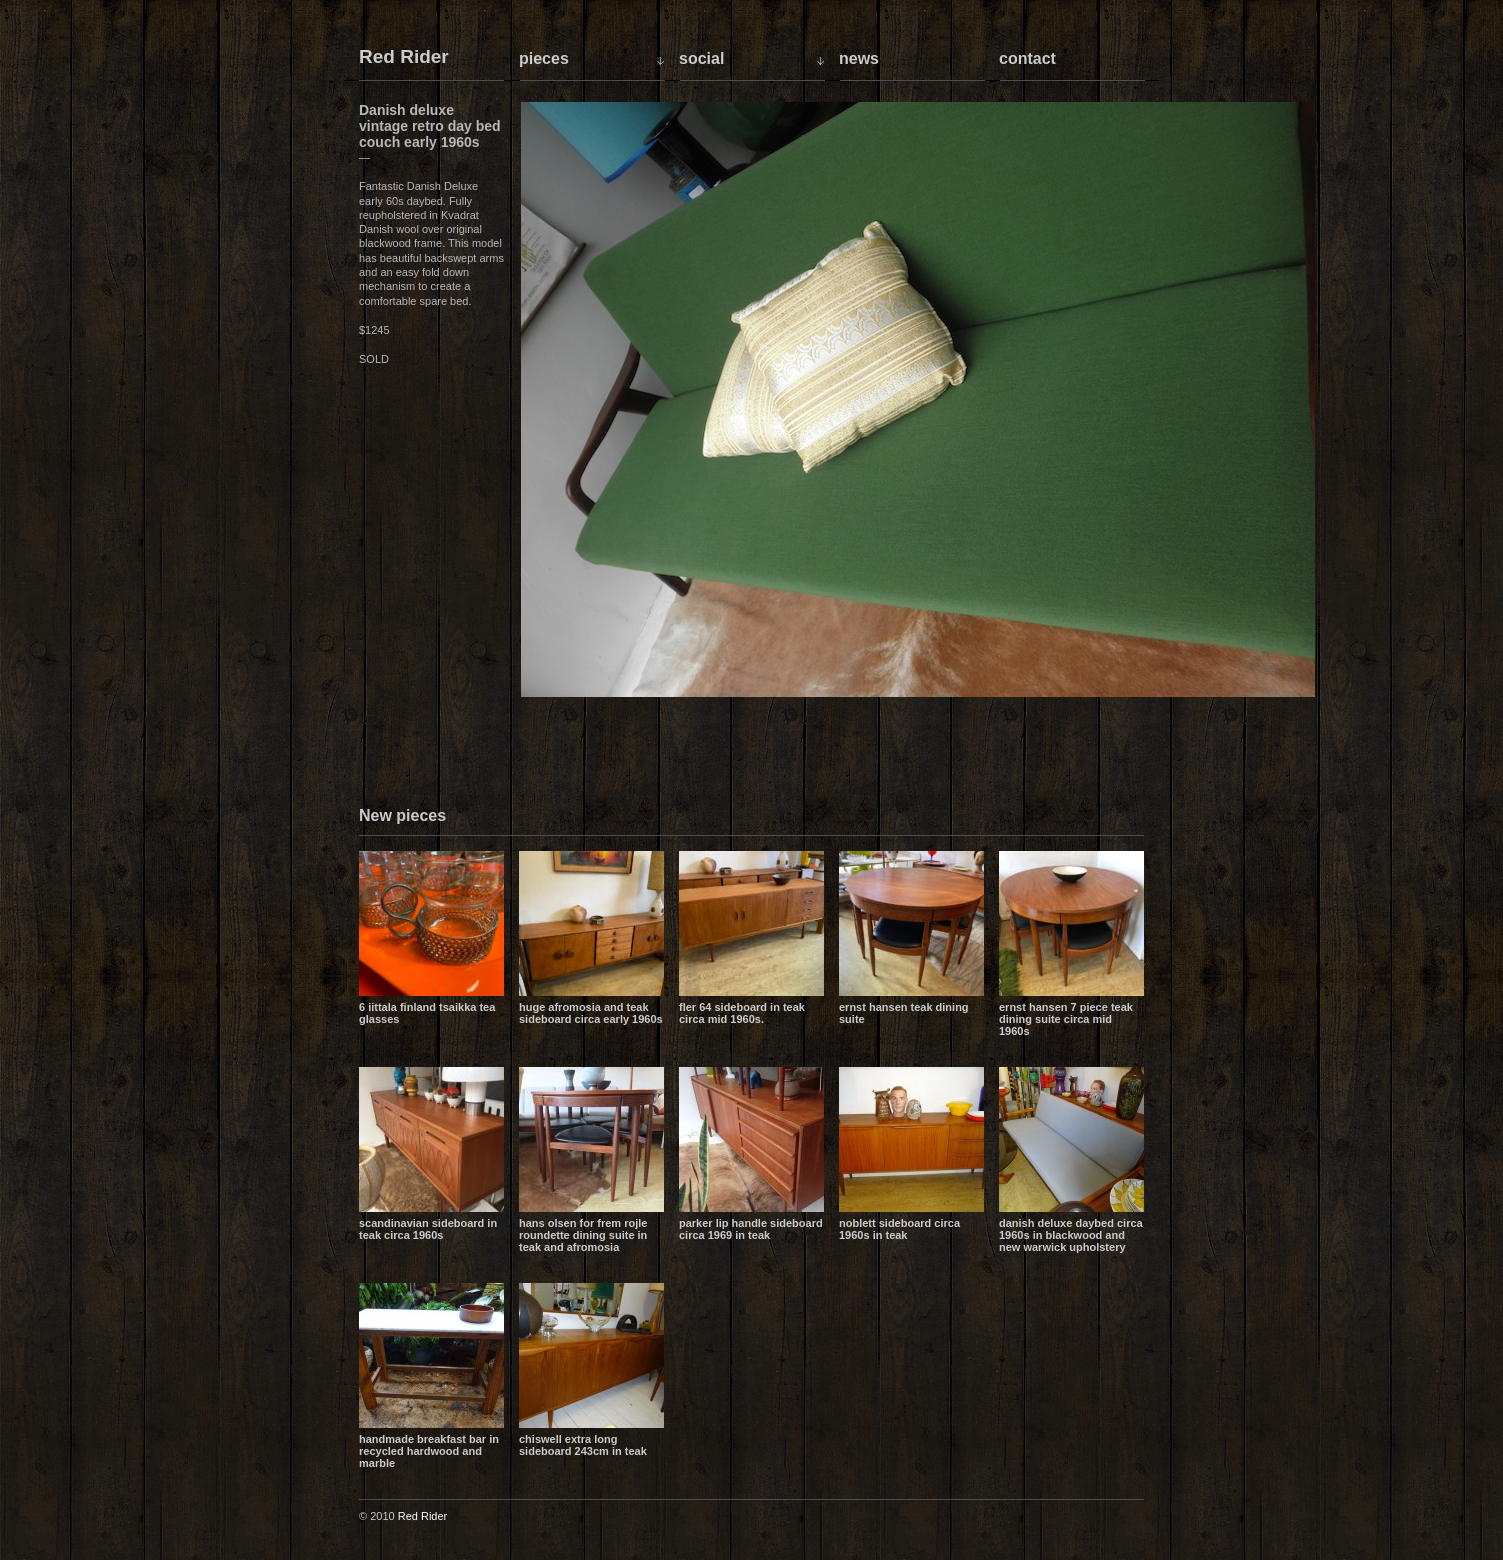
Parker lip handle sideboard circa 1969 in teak (751, 1229)
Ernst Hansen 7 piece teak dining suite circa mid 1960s (1066, 1019)
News (859, 58)
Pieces (544, 58)
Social (701, 58)
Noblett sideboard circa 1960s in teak (899, 1229)
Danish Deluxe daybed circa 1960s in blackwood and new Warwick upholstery (1071, 1235)
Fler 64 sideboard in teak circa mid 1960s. (742, 1013)
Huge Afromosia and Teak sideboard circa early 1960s (591, 1013)
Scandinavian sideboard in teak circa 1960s (428, 1229)
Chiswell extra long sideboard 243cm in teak (583, 1445)
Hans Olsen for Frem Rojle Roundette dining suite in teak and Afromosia (583, 1235)
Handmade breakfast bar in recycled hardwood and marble (429, 1451)
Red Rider (404, 57)
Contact (1027, 58)
